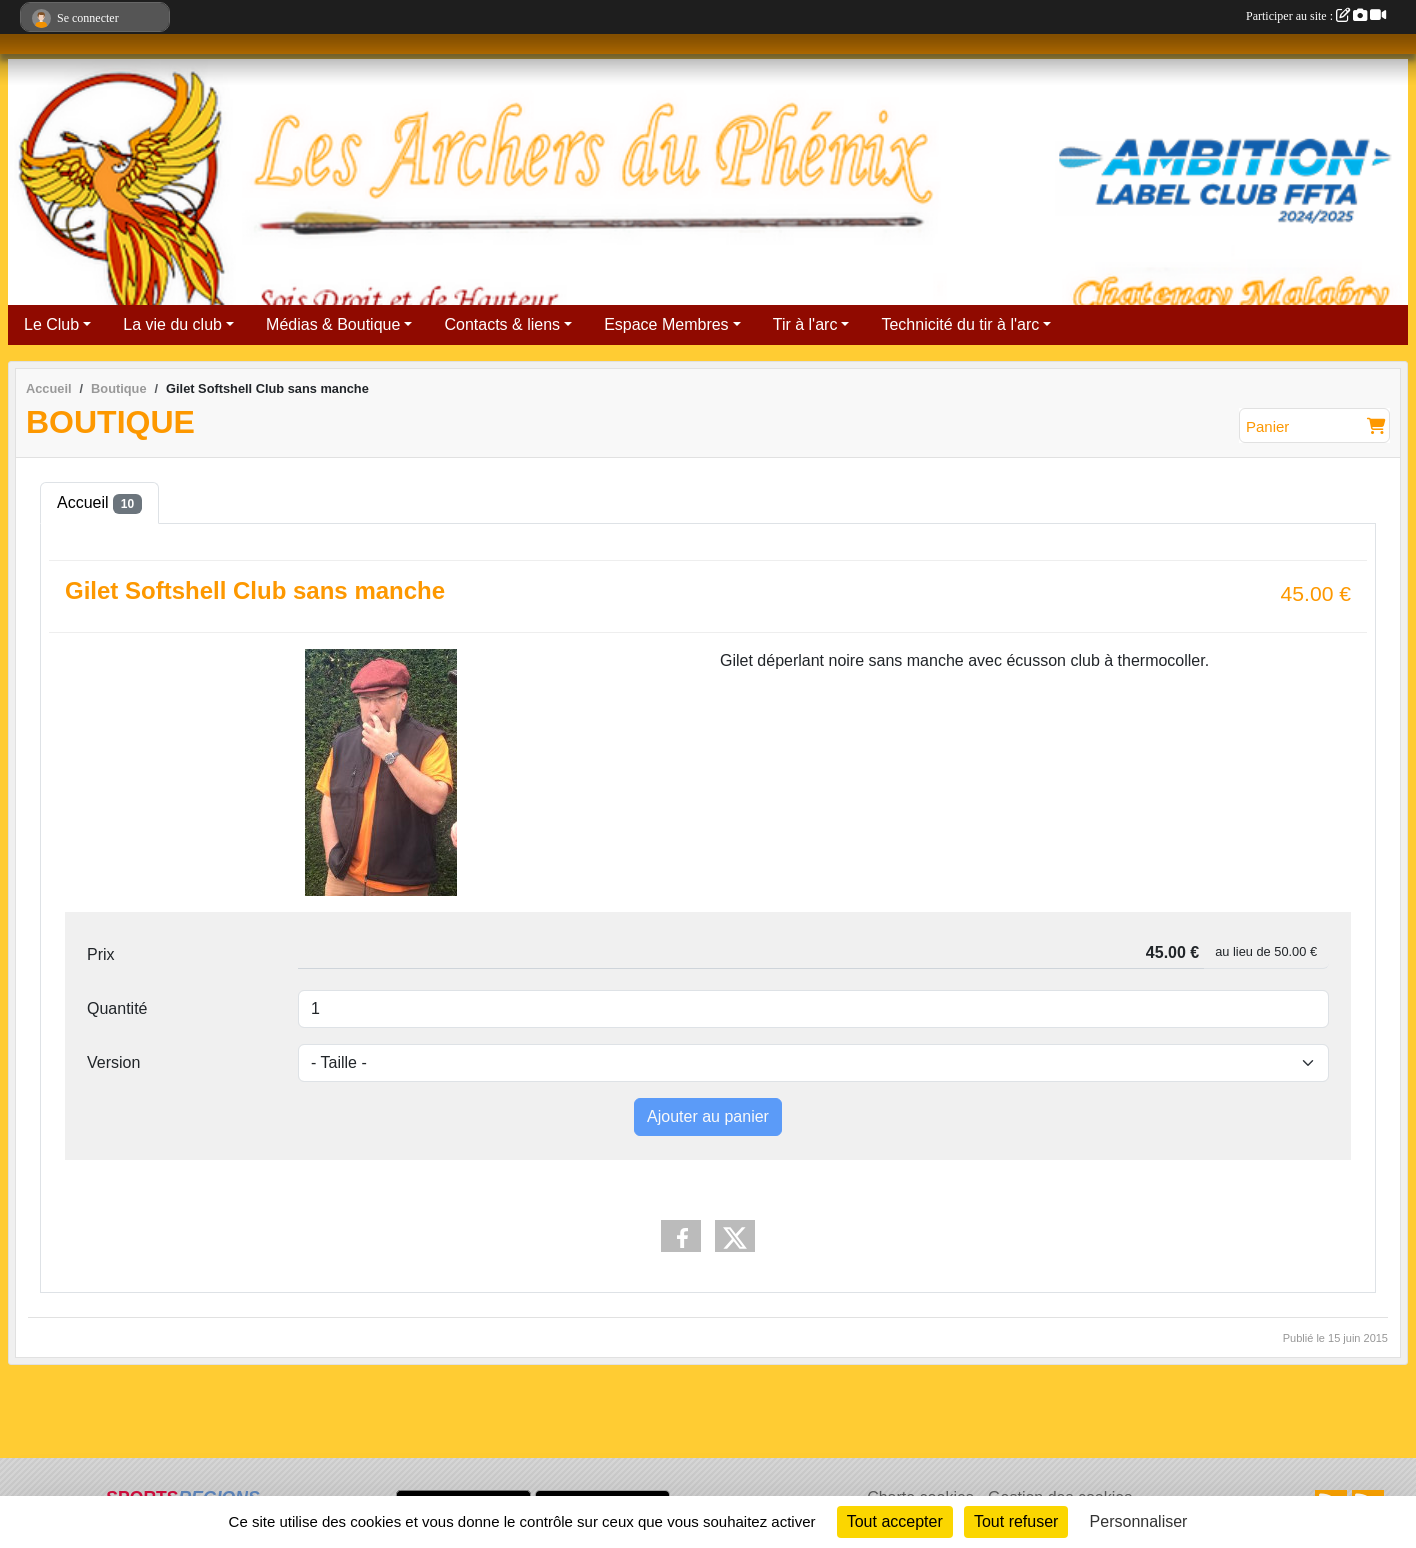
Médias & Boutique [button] (333, 324)
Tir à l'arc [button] (805, 324)
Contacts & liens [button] (502, 324)
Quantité (117, 1008)
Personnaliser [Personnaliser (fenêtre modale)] (1139, 1521)
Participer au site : (1316, 16)
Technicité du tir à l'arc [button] (960, 324)
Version (113, 1062)
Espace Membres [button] (666, 324)
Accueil (99, 504)
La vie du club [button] (172, 324)
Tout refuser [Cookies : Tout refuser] (1016, 1521)
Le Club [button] (51, 324)
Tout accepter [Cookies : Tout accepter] (895, 1521)
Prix (101, 954)
